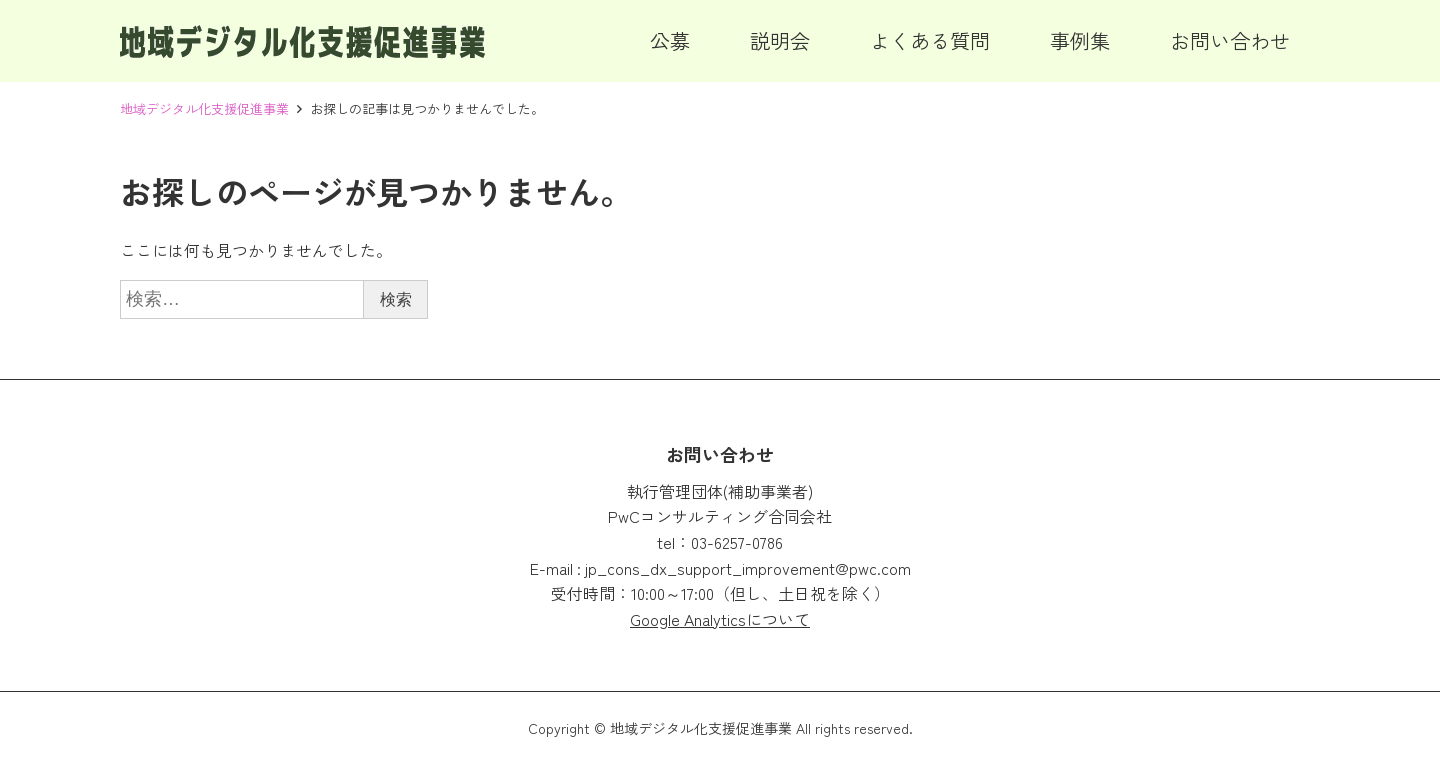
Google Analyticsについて (720, 619)
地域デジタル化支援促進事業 (204, 108)
